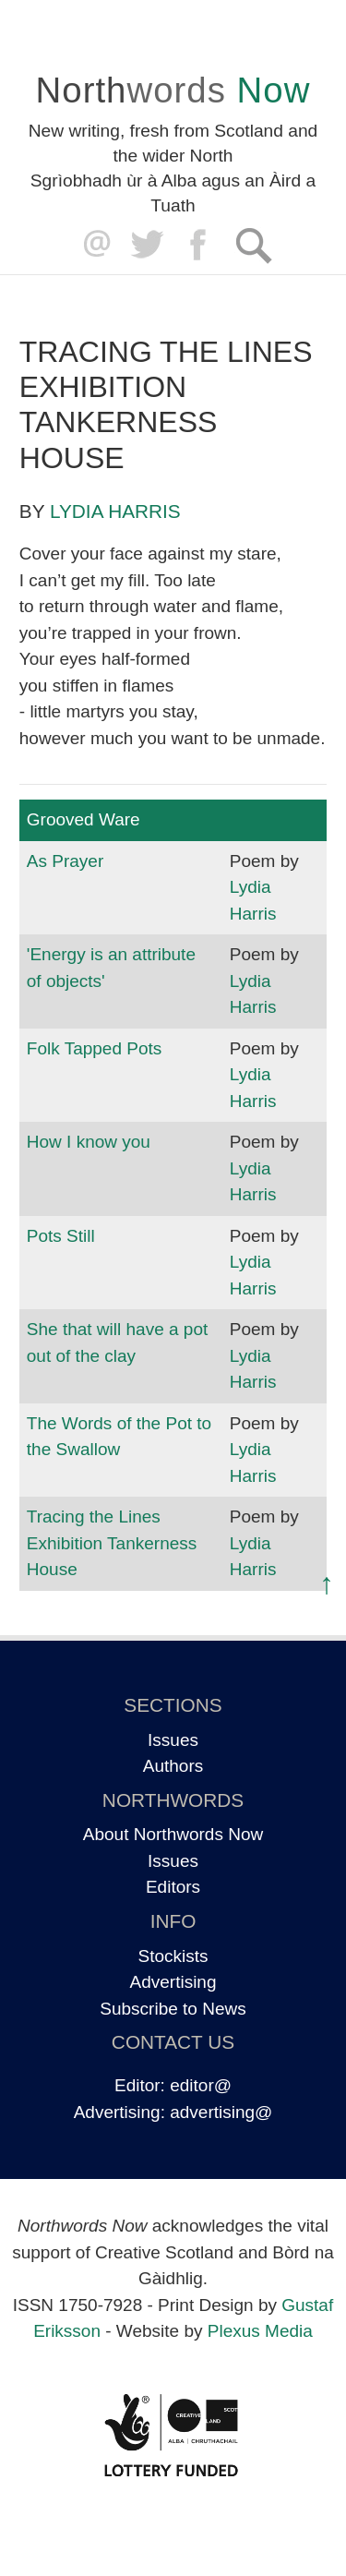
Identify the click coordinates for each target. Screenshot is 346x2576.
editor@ (201, 2085)
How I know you (88, 1141)
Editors (173, 1886)
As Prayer (65, 861)
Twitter (146, 245)
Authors (173, 1766)
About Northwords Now (173, 1834)
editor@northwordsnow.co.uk (93, 245)
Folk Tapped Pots (94, 1048)
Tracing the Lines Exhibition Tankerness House (112, 1543)
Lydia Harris (115, 511)
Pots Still (61, 1236)
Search (253, 245)
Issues (173, 1740)
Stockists (172, 1956)
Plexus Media (260, 2331)
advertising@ (221, 2112)
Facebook (200, 245)
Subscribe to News (172, 2008)
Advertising (173, 1982)
